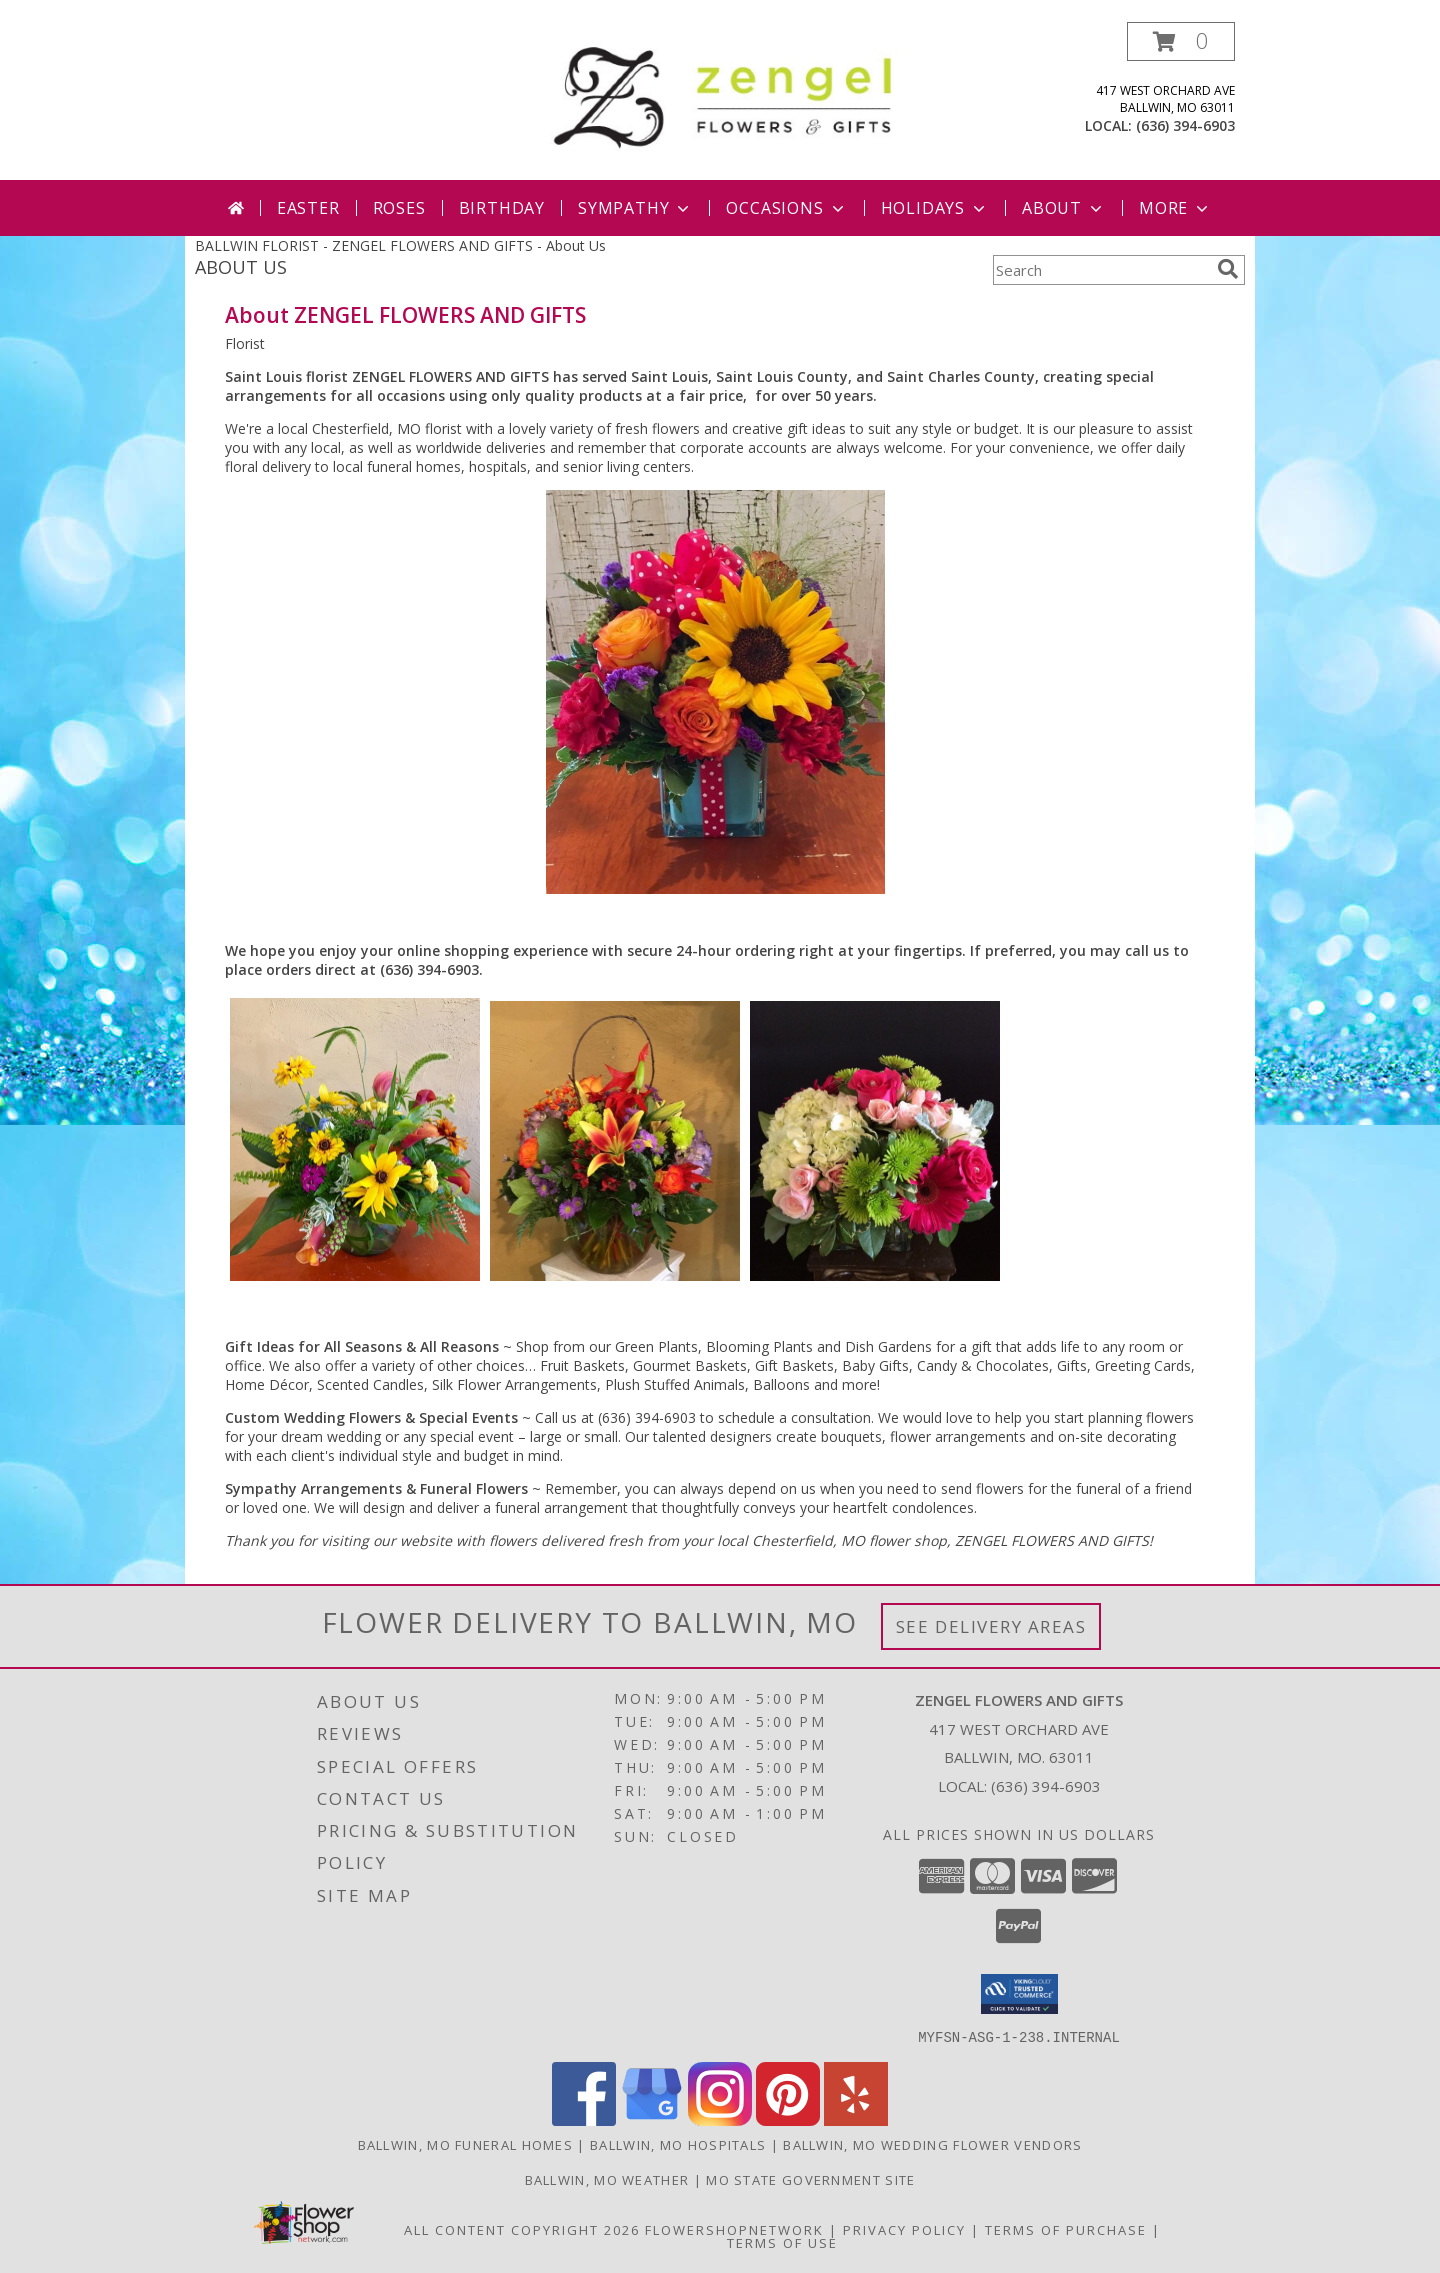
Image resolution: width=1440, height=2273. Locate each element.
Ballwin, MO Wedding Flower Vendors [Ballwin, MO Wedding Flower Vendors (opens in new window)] (932, 2144)
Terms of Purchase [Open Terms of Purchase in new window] (1066, 2229)
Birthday (502, 208)
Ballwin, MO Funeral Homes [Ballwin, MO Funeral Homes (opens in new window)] (466, 2144)
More (1175, 208)
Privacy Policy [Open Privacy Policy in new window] (904, 2229)
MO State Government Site (810, 2179)
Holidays (935, 208)
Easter (308, 208)
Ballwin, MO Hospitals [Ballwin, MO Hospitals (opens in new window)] (678, 2144)
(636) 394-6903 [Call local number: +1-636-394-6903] (1185, 125)
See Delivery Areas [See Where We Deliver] (991, 1626)
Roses (399, 208)
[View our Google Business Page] (652, 2119)
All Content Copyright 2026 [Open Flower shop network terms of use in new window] (522, 2229)
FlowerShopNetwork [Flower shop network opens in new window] (734, 2229)
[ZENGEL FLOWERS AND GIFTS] (727, 93)
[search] (1228, 269)
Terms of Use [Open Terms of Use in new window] (782, 2242)
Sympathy (635, 208)
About (1064, 208)
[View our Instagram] (720, 2119)
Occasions (786, 208)
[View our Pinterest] (788, 2119)
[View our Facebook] (584, 2119)
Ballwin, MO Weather (607, 2179)
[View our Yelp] (856, 2119)
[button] (1181, 41)
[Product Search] (1101, 270)
